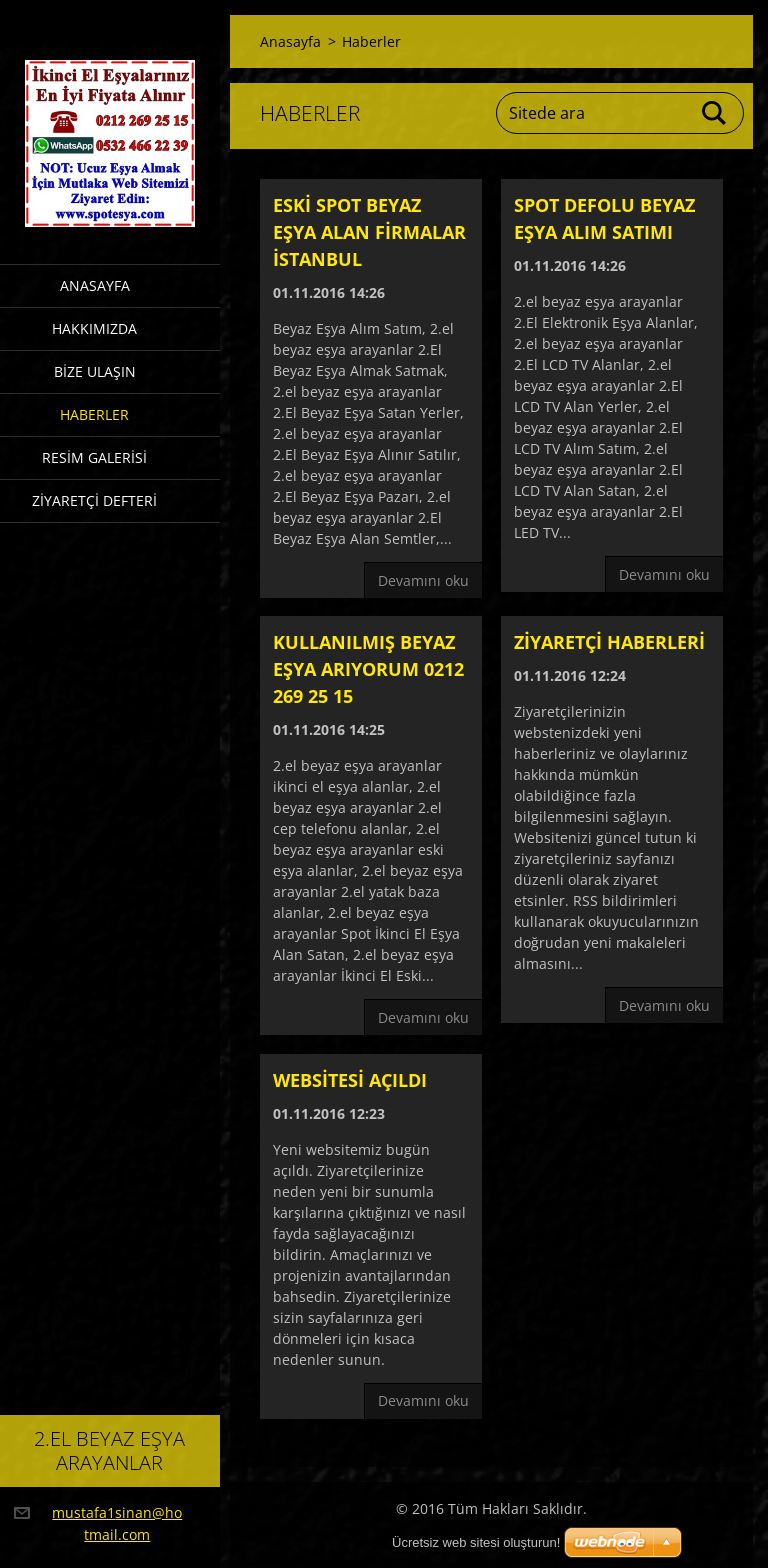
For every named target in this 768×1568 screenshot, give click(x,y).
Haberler (94, 414)
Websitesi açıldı (350, 1080)
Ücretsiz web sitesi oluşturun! (476, 1542)
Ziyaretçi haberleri (609, 642)
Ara (715, 113)
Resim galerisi (94, 457)
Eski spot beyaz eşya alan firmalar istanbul (369, 232)
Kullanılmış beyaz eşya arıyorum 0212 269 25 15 (368, 669)
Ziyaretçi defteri (94, 500)
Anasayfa (95, 285)
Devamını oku (423, 580)
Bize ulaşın (95, 371)
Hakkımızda (94, 328)
